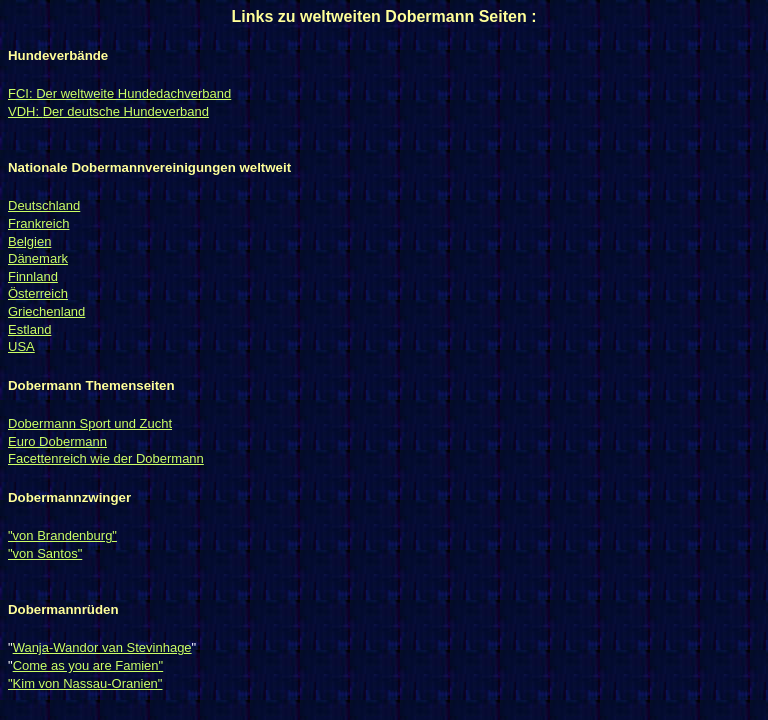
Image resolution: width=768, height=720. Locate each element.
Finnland (33, 276)
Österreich (38, 293)
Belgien (29, 241)
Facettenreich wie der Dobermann (106, 458)
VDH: (25, 111)
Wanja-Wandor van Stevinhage (102, 647)
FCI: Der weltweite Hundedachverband (119, 93)
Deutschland (44, 205)
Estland (29, 329)
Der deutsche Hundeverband (126, 111)
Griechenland (46, 311)
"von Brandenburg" (62, 535)
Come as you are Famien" (88, 665)
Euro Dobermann (57, 441)
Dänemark (38, 258)
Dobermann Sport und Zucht (90, 423)
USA (21, 346)
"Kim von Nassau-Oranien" (85, 683)
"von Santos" (45, 553)
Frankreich (38, 223)
